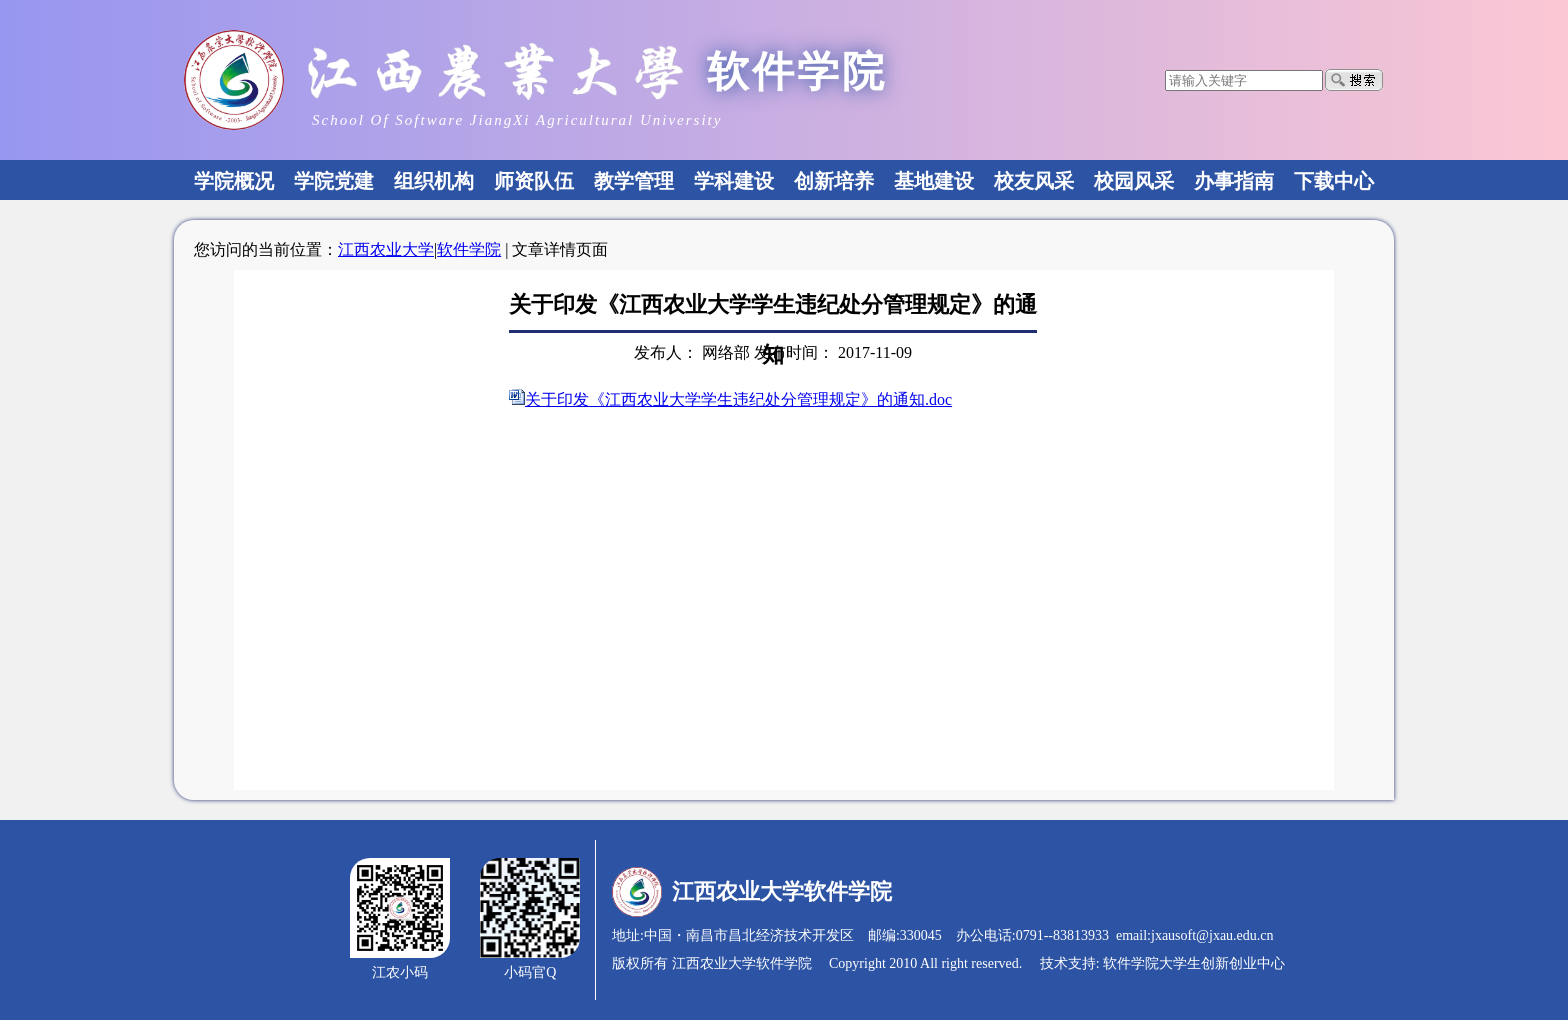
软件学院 (469, 249)
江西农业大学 (386, 249)
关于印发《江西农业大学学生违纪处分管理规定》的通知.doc (738, 399)
